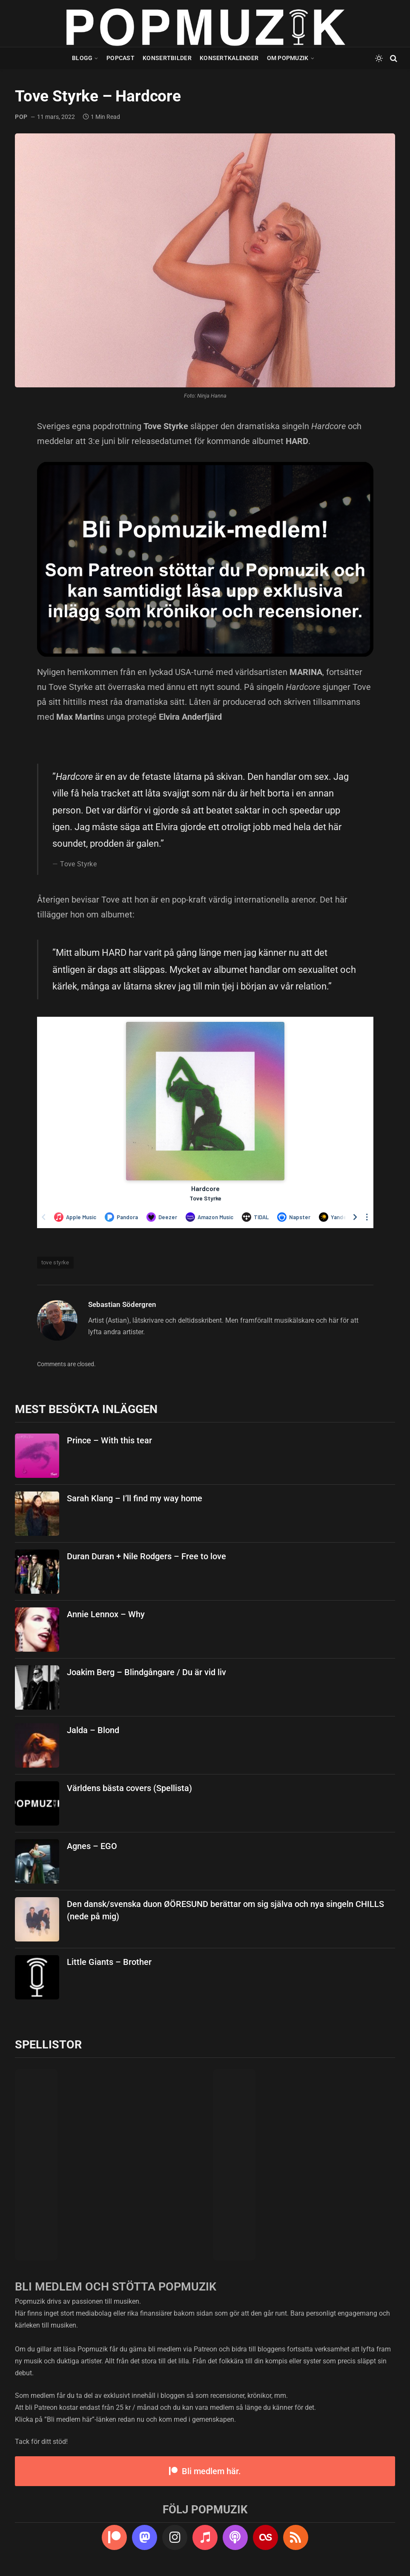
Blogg (82, 58)
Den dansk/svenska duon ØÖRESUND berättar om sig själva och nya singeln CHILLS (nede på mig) (225, 1910)
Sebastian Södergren (122, 1304)
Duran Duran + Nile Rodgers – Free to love (146, 1556)
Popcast (120, 58)
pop (21, 116)
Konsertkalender (229, 58)
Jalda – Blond (93, 1730)
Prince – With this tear (109, 1440)
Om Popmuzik (288, 58)
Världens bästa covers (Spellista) (129, 1788)
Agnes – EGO (92, 1846)
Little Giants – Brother (109, 1962)
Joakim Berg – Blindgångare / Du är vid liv (146, 1672)
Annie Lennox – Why (106, 1614)
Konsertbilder (167, 58)
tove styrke (55, 1262)
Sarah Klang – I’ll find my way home (134, 1498)
